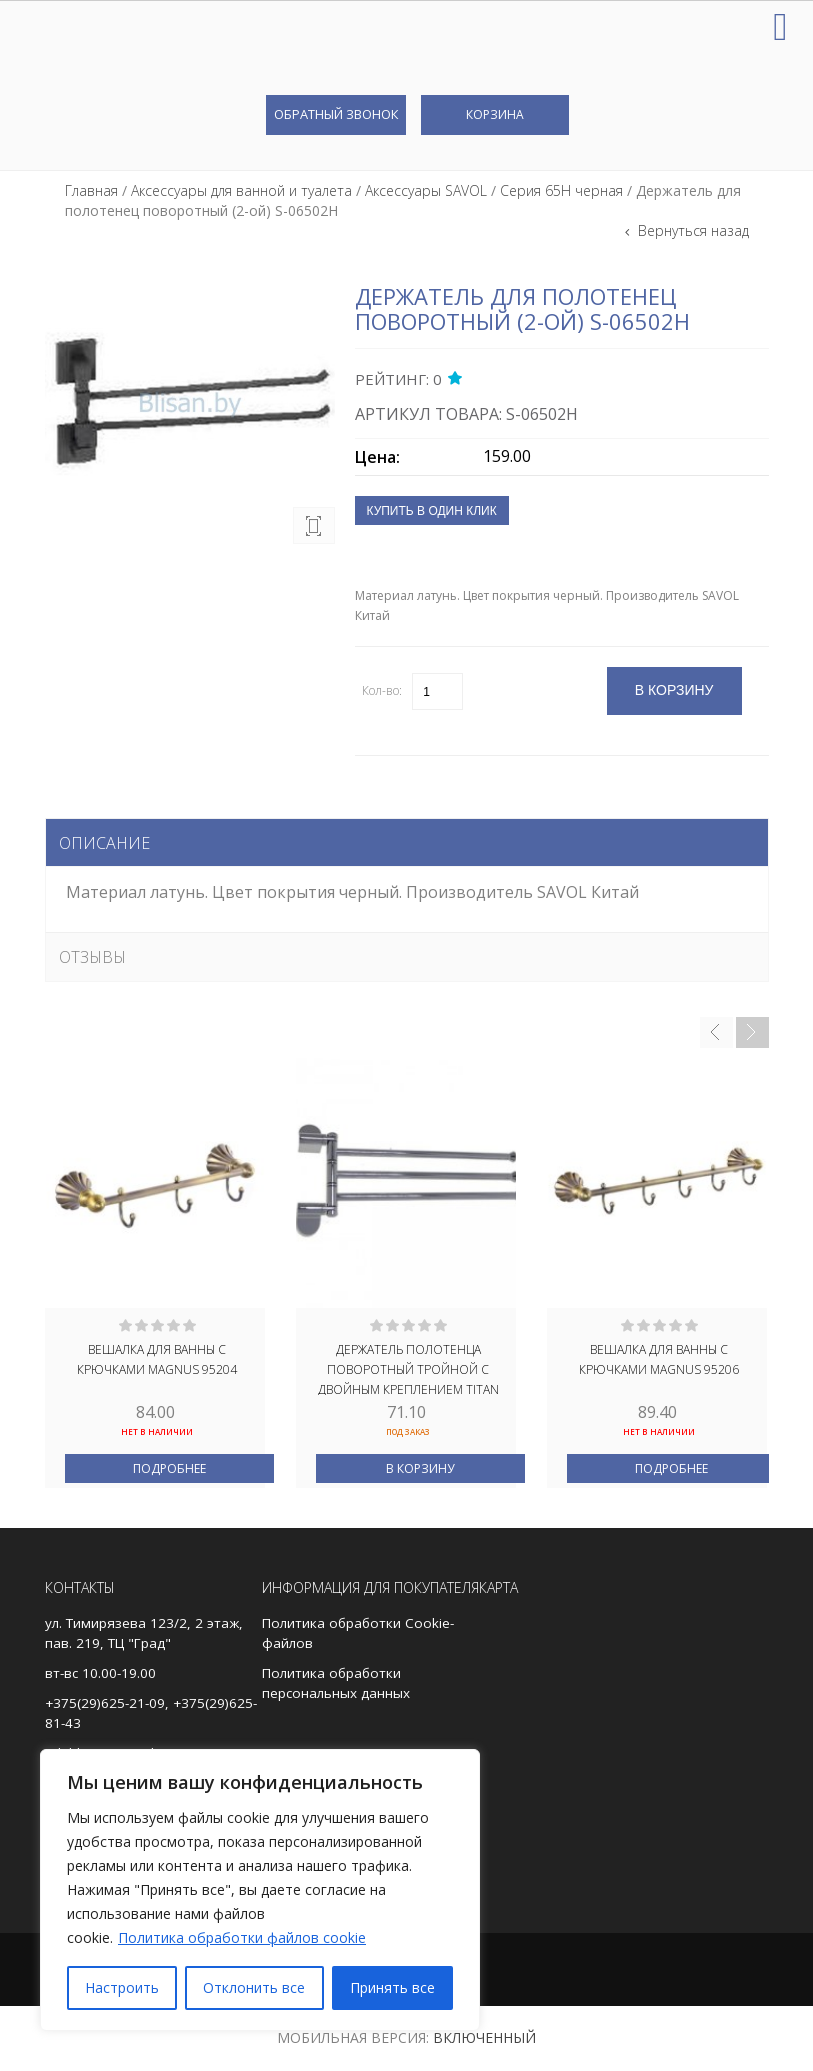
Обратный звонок (336, 114)
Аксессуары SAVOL (426, 190)
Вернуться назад (691, 230)
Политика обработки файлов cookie (242, 1937)
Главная (91, 190)
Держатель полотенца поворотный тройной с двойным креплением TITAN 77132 (408, 1368)
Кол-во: (382, 690)
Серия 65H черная (561, 190)
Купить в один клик (432, 511)
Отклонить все (254, 1987)
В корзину (420, 1468)
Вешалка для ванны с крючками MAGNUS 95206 (659, 1359)
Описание (104, 843)
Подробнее (169, 1468)
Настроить (122, 1987)
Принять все (392, 1987)
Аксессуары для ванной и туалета (241, 190)
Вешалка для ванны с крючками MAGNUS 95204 (157, 1359)
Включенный (484, 2037)
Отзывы (92, 957)
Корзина (495, 114)
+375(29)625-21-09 (105, 1703)
